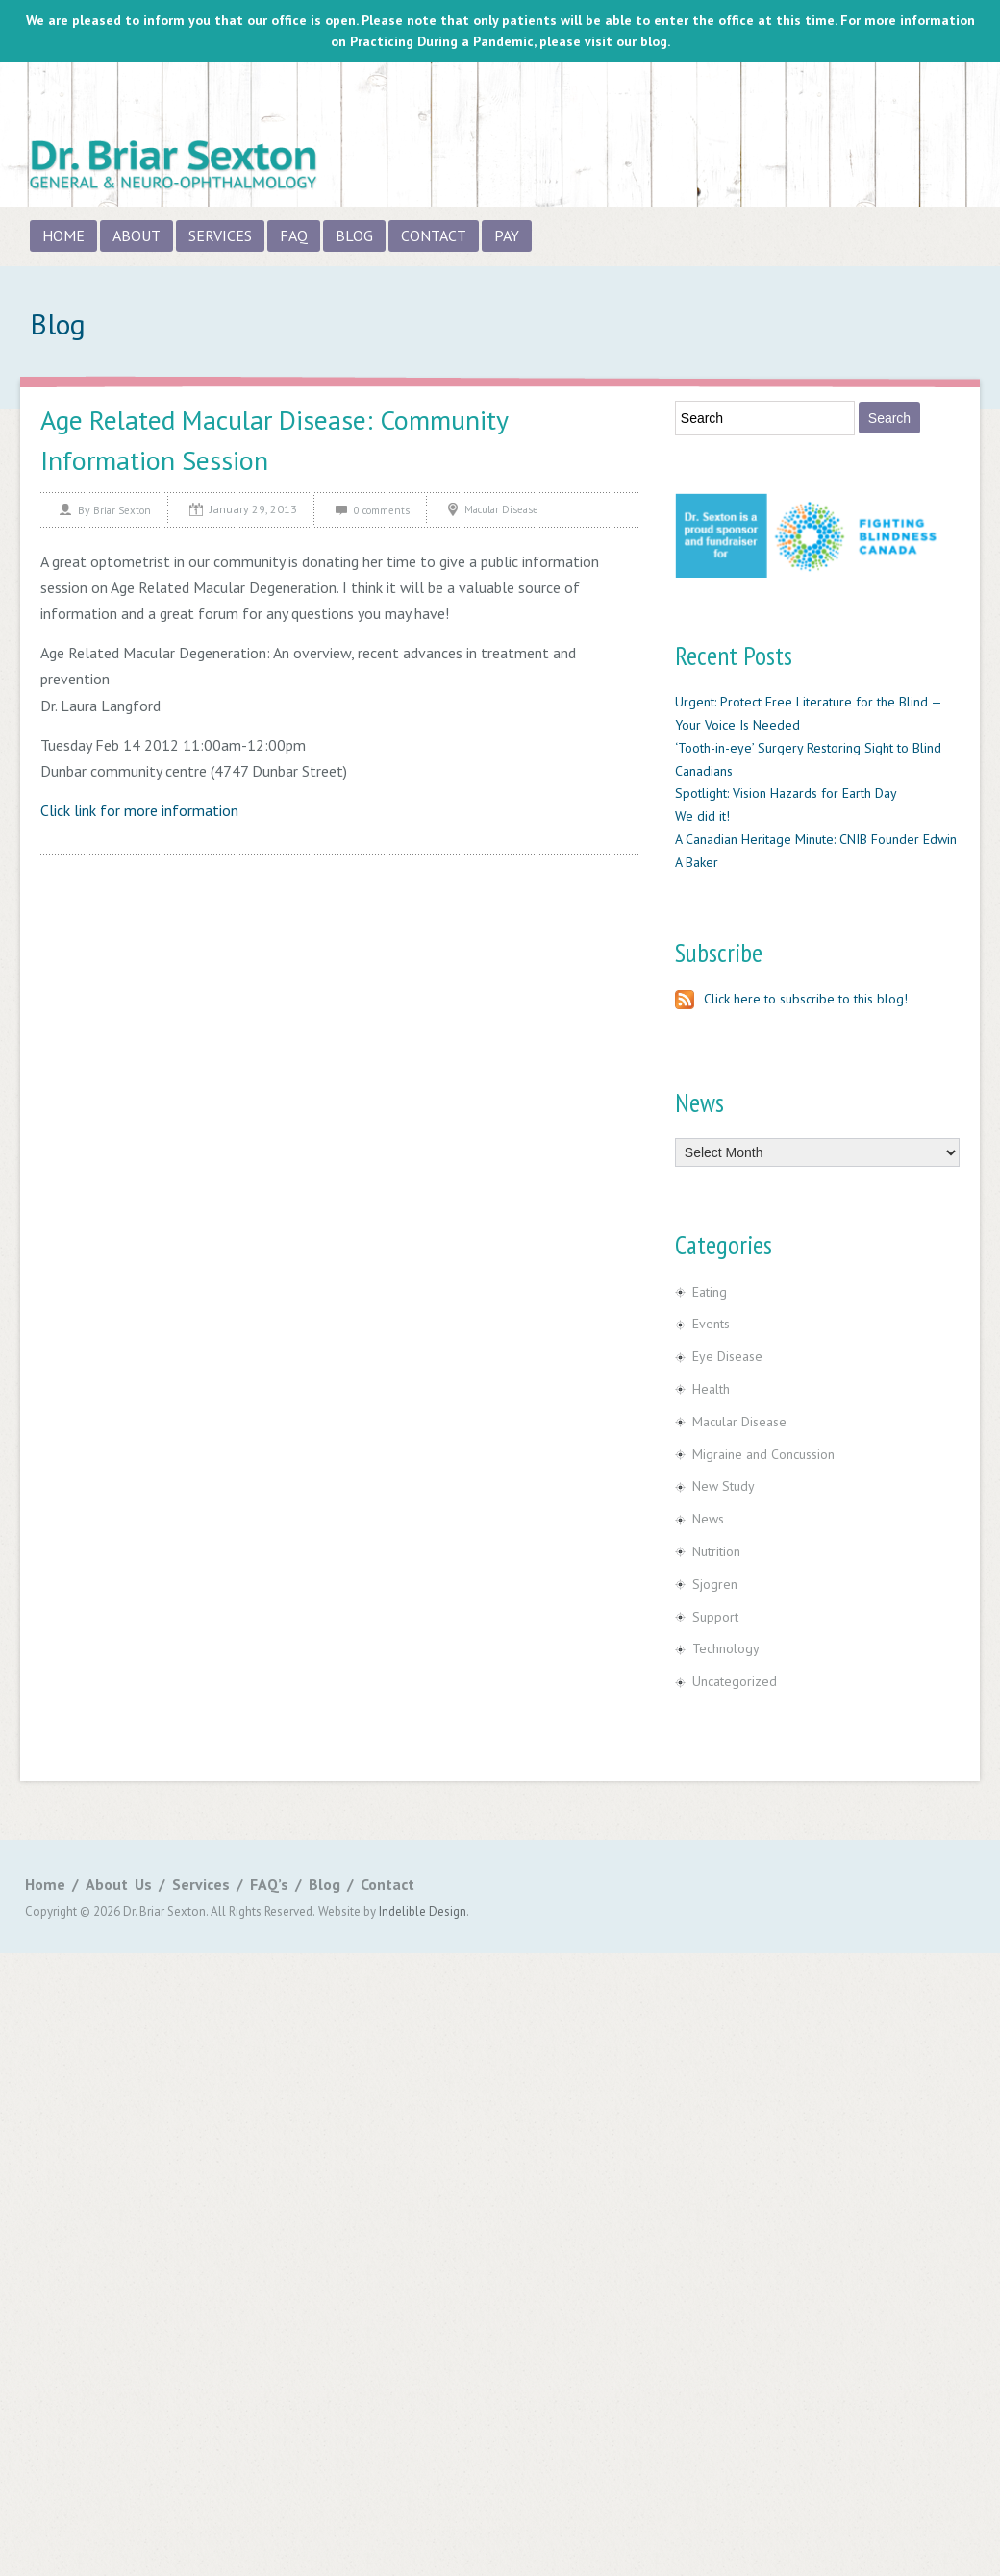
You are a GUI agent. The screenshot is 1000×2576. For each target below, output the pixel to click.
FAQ (294, 235)
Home (63, 235)
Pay (506, 235)
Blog (354, 235)
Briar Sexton (122, 510)
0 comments (382, 510)
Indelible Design (422, 1911)
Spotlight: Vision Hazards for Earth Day (786, 793)
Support (715, 1616)
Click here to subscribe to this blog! (791, 998)
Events (711, 1323)
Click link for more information (139, 810)
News (708, 1518)
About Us (119, 1884)
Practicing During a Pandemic (442, 41)
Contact (433, 235)
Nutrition (716, 1551)
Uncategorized (734, 1681)
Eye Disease (727, 1356)
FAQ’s (269, 1884)
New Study (723, 1486)
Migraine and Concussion (763, 1454)
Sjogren (715, 1584)
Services (220, 235)
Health (711, 1389)
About (136, 235)
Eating (709, 1291)
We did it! (702, 816)
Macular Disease (501, 509)
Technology (726, 1648)
